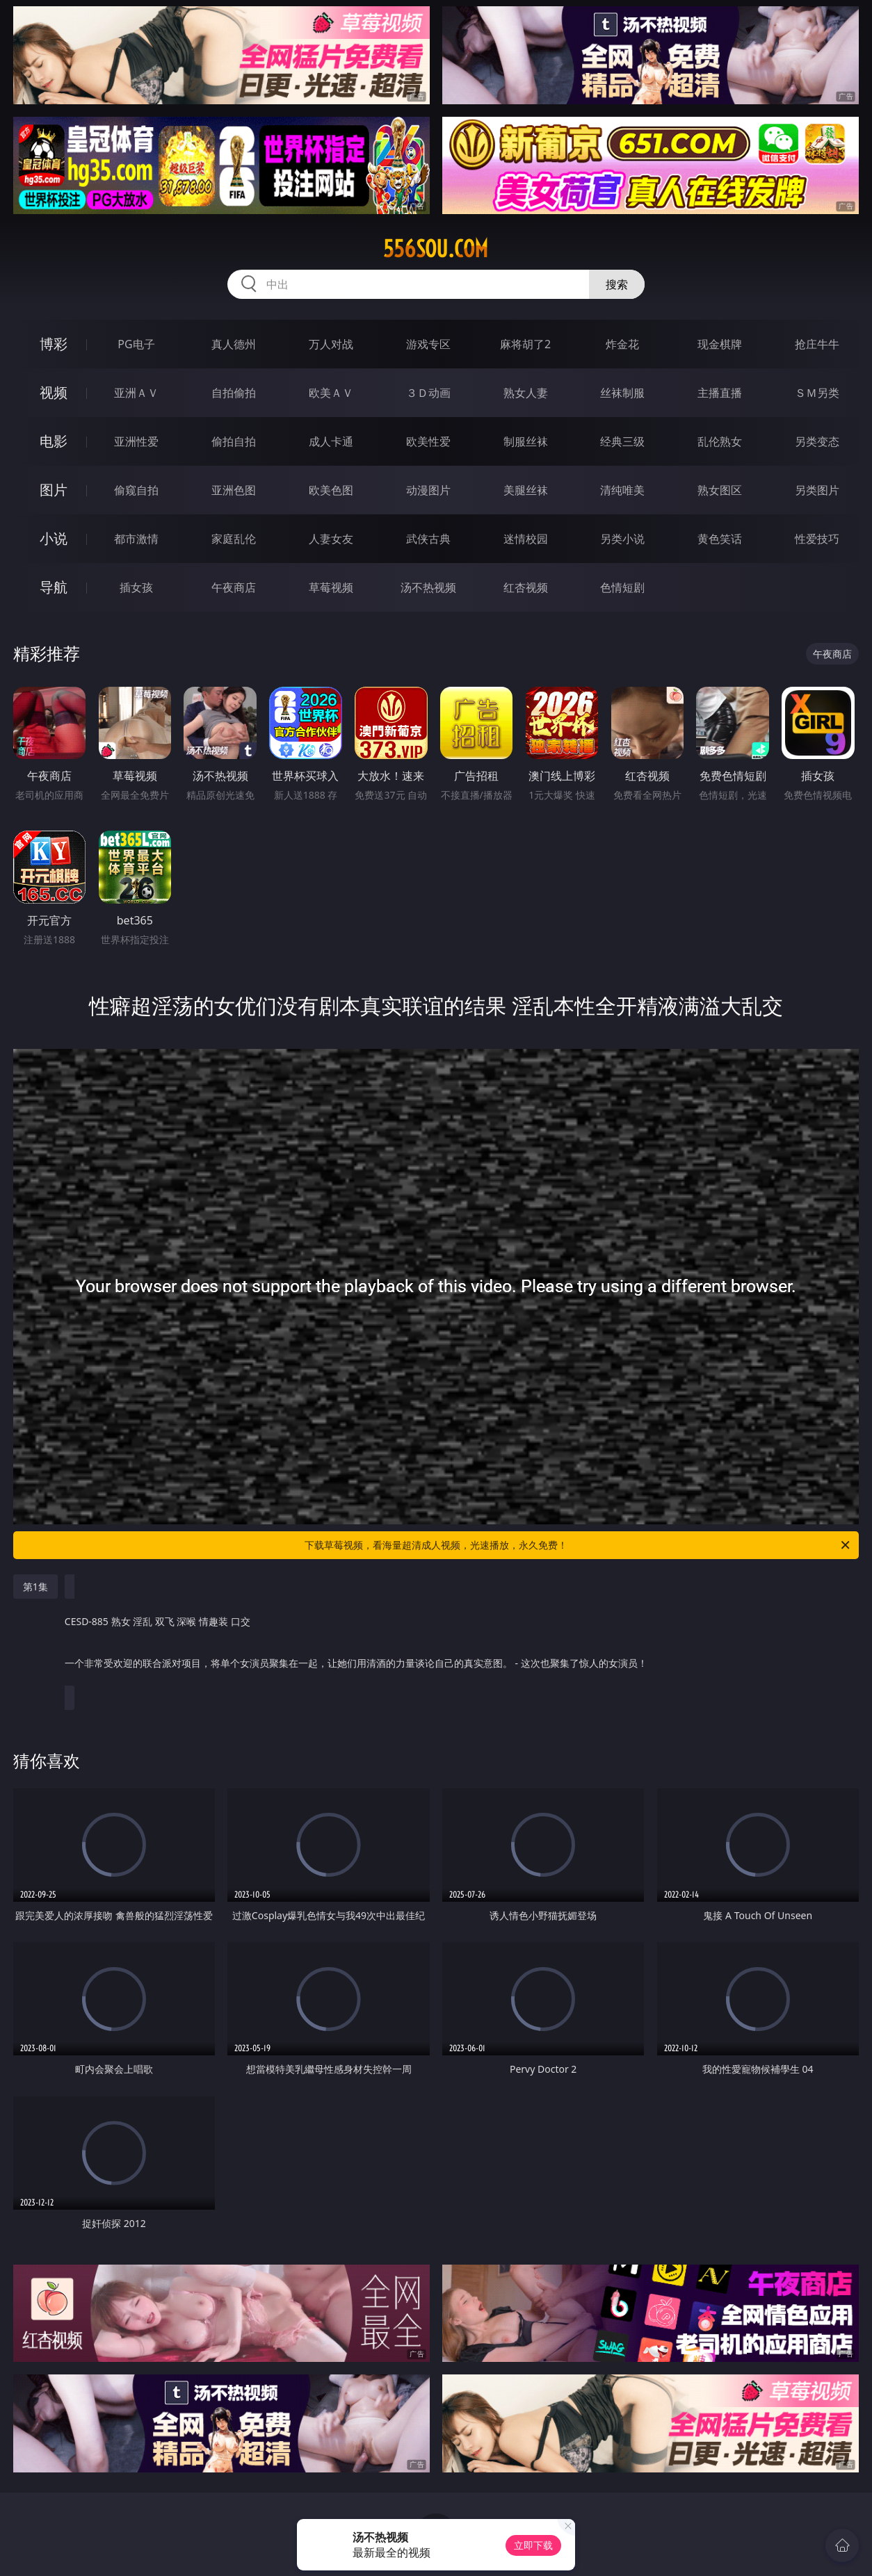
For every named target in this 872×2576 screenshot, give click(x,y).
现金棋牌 (719, 344)
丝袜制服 (622, 392)
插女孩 (136, 587)
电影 (53, 441)
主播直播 (719, 392)
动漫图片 (428, 490)
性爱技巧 (817, 538)
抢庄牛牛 (817, 344)
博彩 (53, 343)
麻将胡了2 (525, 344)
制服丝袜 (525, 441)
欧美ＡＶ (331, 392)
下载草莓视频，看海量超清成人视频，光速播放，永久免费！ (578, 1545)
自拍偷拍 (233, 392)
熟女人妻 (525, 392)
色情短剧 (622, 587)
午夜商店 (233, 587)
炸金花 (622, 344)
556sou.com (435, 249)
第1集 (35, 1586)
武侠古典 (428, 538)
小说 (53, 538)
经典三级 (622, 441)
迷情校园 (525, 538)
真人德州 (233, 344)
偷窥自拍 (136, 490)
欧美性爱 (428, 441)
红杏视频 (525, 587)
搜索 (617, 284)
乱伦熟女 (719, 441)
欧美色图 (331, 490)
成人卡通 (331, 441)
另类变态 (817, 441)
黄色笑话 (719, 538)
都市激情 (136, 538)
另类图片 (817, 490)
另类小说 (622, 538)
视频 (53, 392)
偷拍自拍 (233, 441)
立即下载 (533, 2545)
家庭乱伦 (233, 538)
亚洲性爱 (136, 441)
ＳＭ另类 (817, 392)
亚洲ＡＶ (136, 392)
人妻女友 (331, 538)
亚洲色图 (233, 490)
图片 (53, 489)
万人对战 (331, 344)
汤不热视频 (428, 587)
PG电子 (136, 344)
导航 (53, 587)
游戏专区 (428, 344)
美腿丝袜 (525, 490)
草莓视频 (331, 587)
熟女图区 (719, 490)
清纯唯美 (622, 490)
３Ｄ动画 (428, 392)
